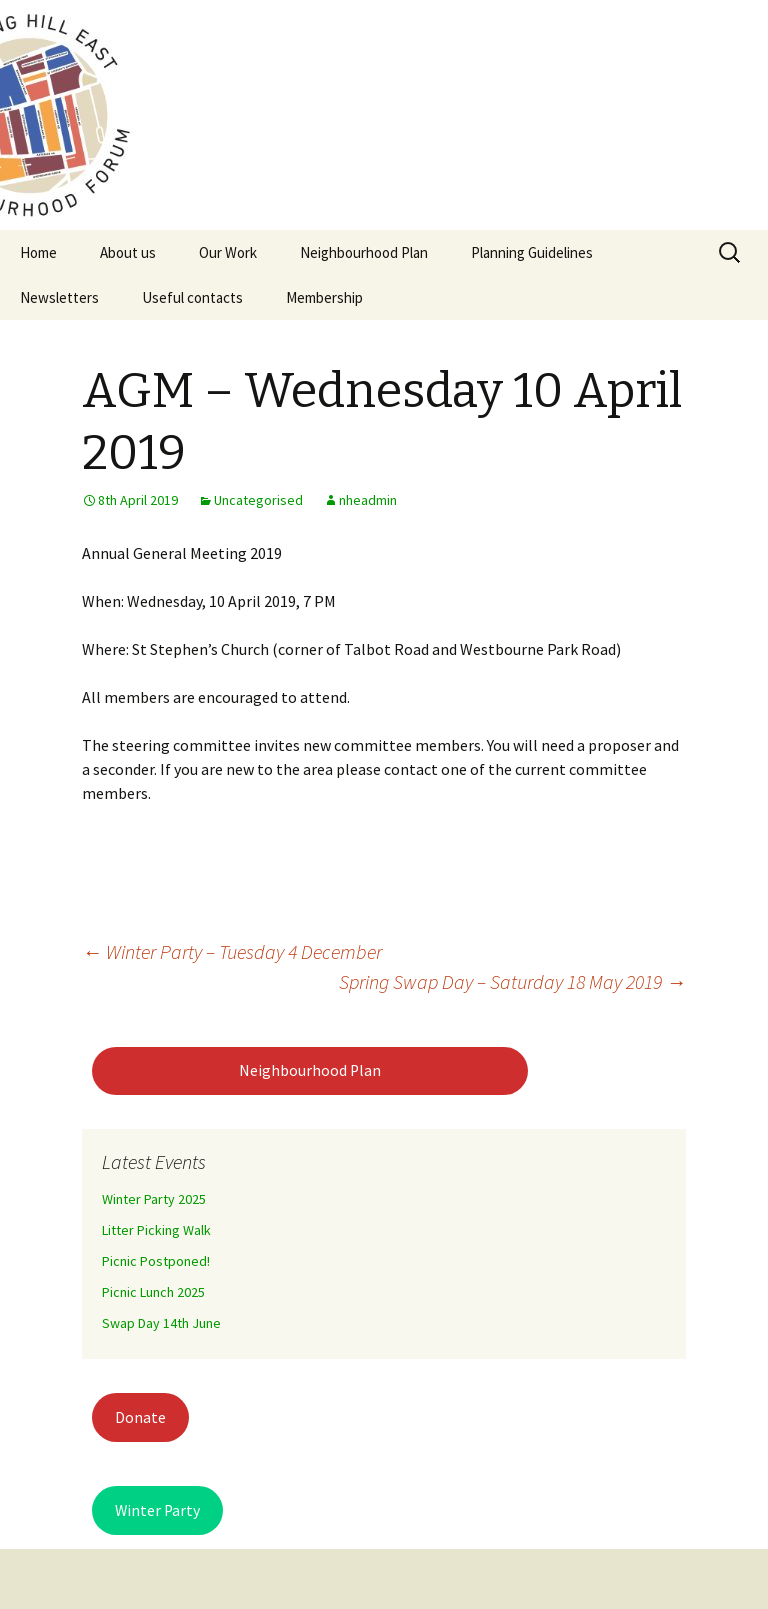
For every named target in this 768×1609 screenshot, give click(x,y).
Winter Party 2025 (154, 1199)
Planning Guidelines (532, 252)
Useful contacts (192, 297)
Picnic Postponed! (156, 1261)
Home (38, 252)
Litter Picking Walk (156, 1230)
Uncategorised (258, 500)
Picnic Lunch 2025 (153, 1292)
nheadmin (368, 500)
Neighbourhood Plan (364, 252)
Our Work (228, 252)
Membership (324, 297)
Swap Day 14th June (161, 1323)
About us (128, 252)
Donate (140, 1417)
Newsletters (59, 297)
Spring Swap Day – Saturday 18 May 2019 (512, 981)
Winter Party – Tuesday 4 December (232, 951)
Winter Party (157, 1510)
